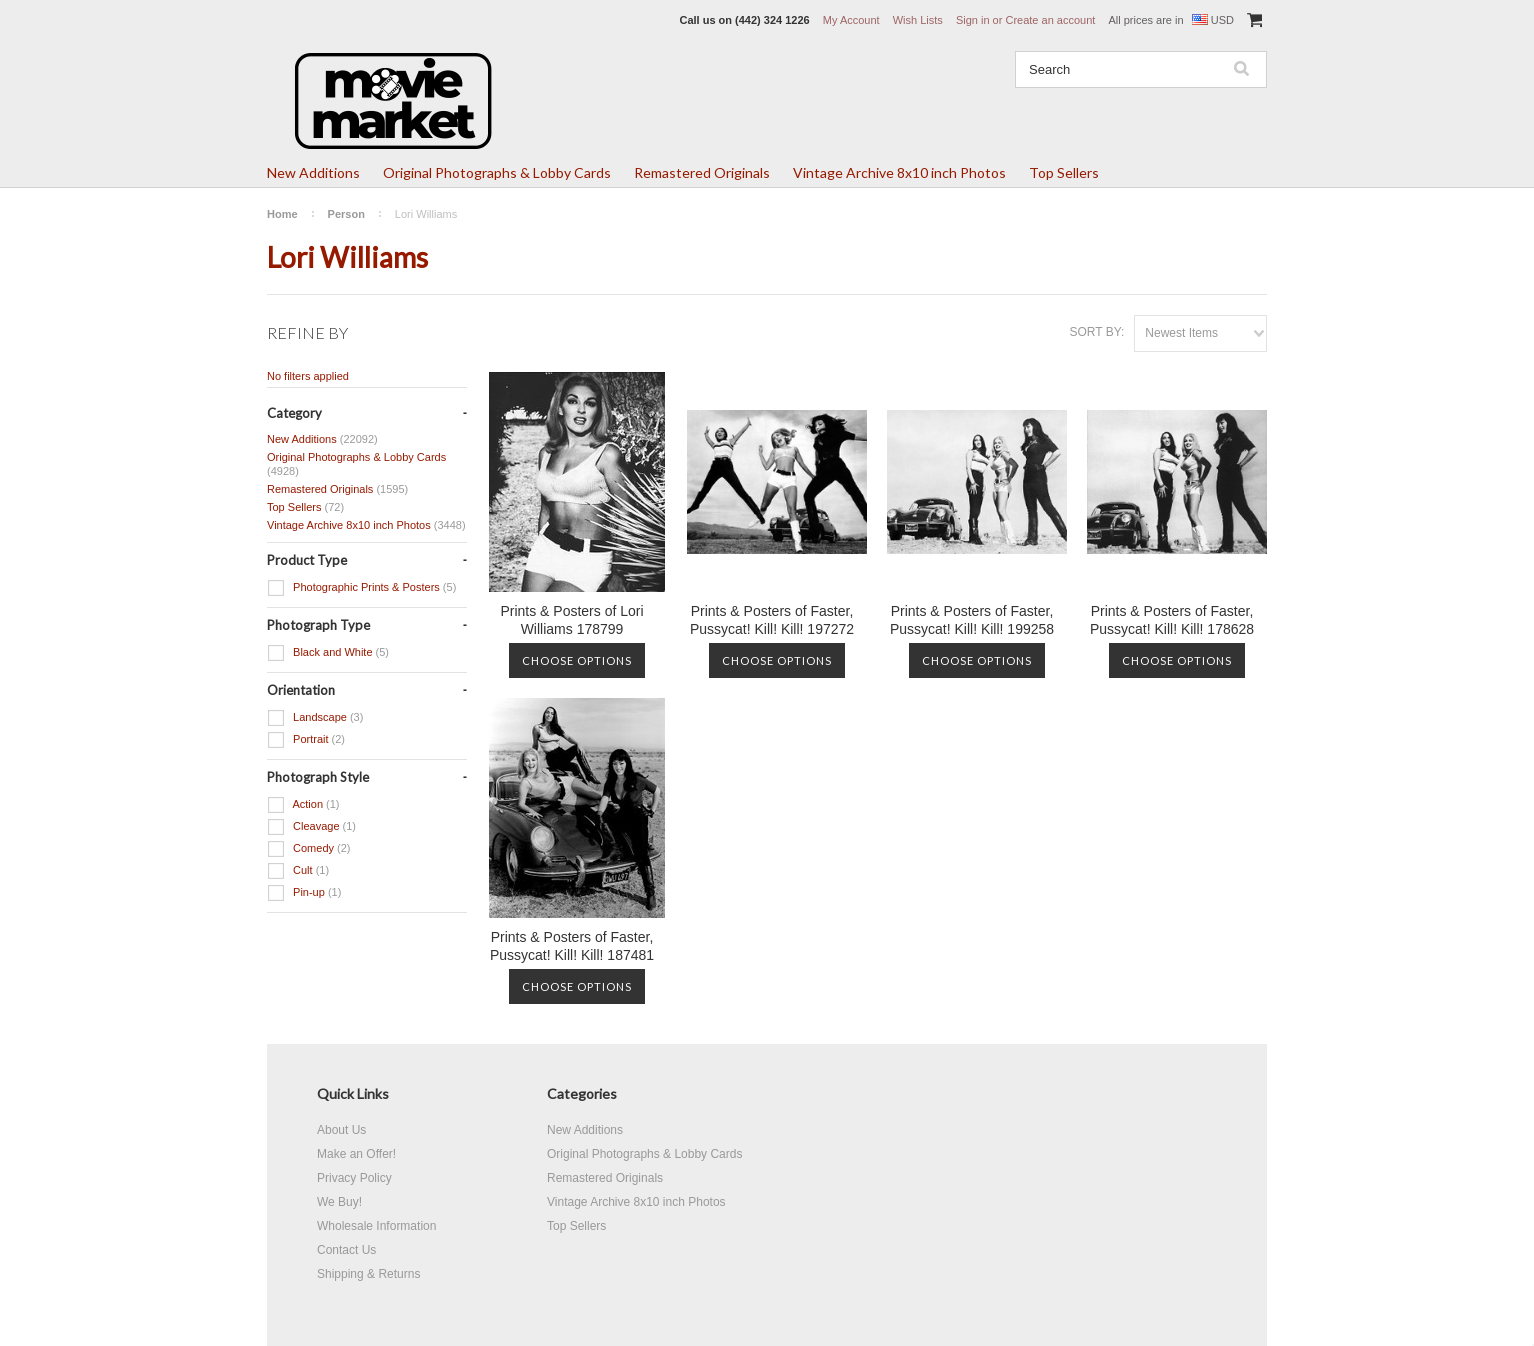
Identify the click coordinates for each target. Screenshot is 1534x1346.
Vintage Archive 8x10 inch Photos (899, 172)
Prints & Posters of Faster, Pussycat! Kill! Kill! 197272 (772, 620)
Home (282, 214)
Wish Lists (918, 20)
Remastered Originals (702, 172)
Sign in (973, 20)
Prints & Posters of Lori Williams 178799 (571, 620)
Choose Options (577, 660)
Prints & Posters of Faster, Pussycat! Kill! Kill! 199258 (972, 620)
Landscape (315, 718)
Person (346, 214)
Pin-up (304, 893)
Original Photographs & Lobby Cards (497, 172)
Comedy (309, 849)
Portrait (306, 740)
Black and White (328, 653)
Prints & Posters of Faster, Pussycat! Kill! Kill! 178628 (1172, 620)
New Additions (313, 172)
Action (303, 805)
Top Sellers (1064, 172)
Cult (298, 871)
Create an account (1050, 20)
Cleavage (311, 827)
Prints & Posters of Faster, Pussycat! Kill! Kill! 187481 (572, 946)
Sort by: (1096, 332)
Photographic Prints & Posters (361, 588)
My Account (851, 20)
